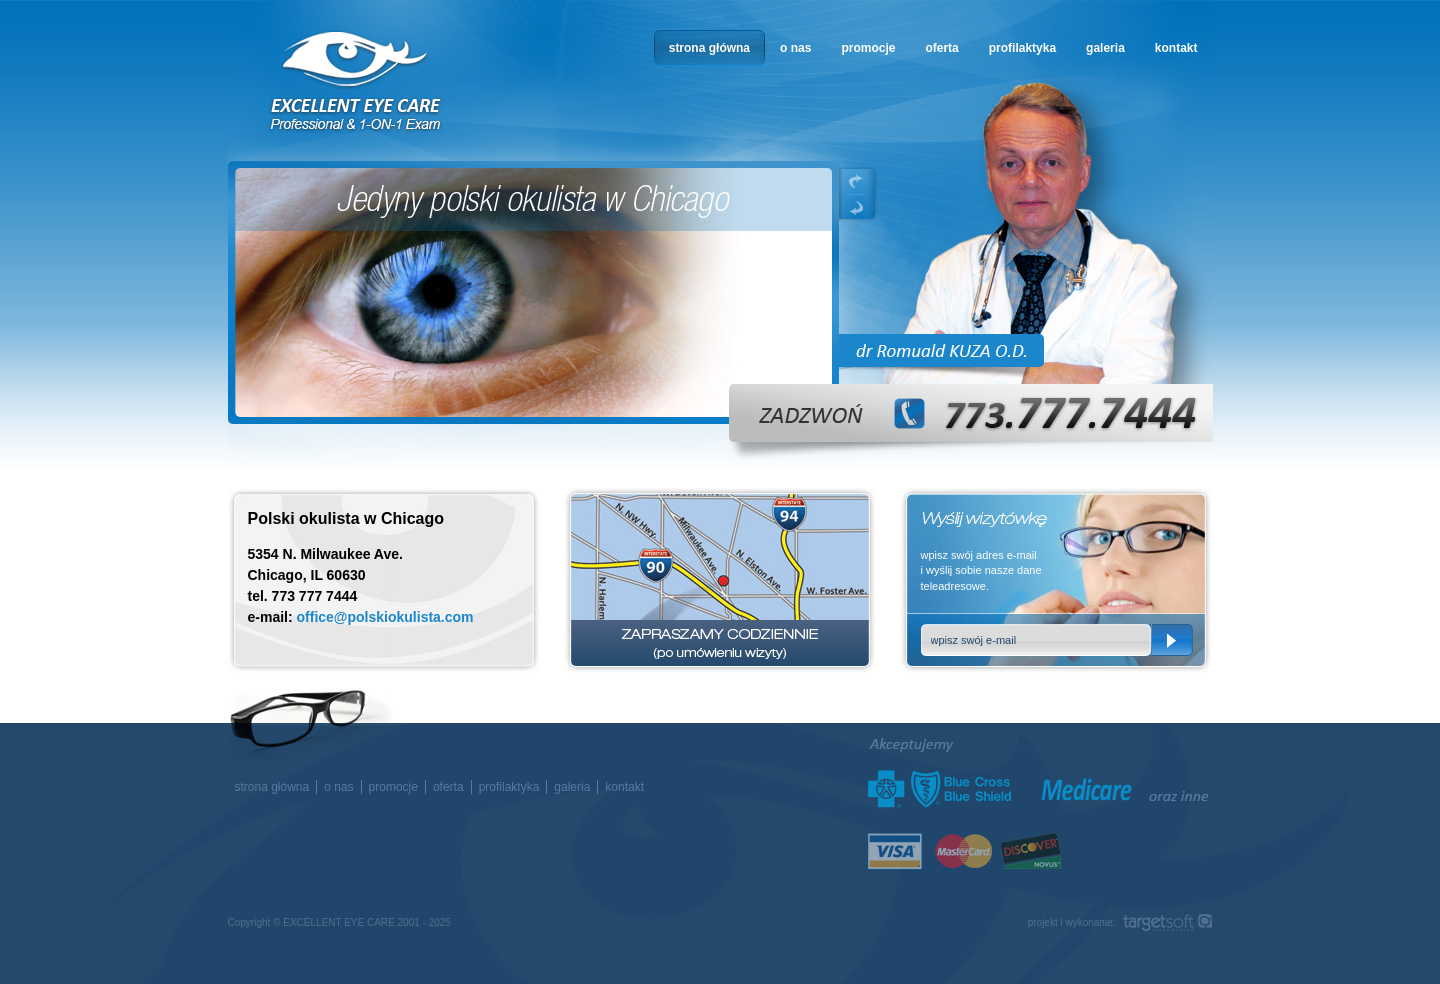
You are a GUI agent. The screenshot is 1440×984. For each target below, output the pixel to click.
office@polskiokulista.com (385, 617)
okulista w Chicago (357, 81)
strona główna (709, 48)
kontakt (1176, 48)
